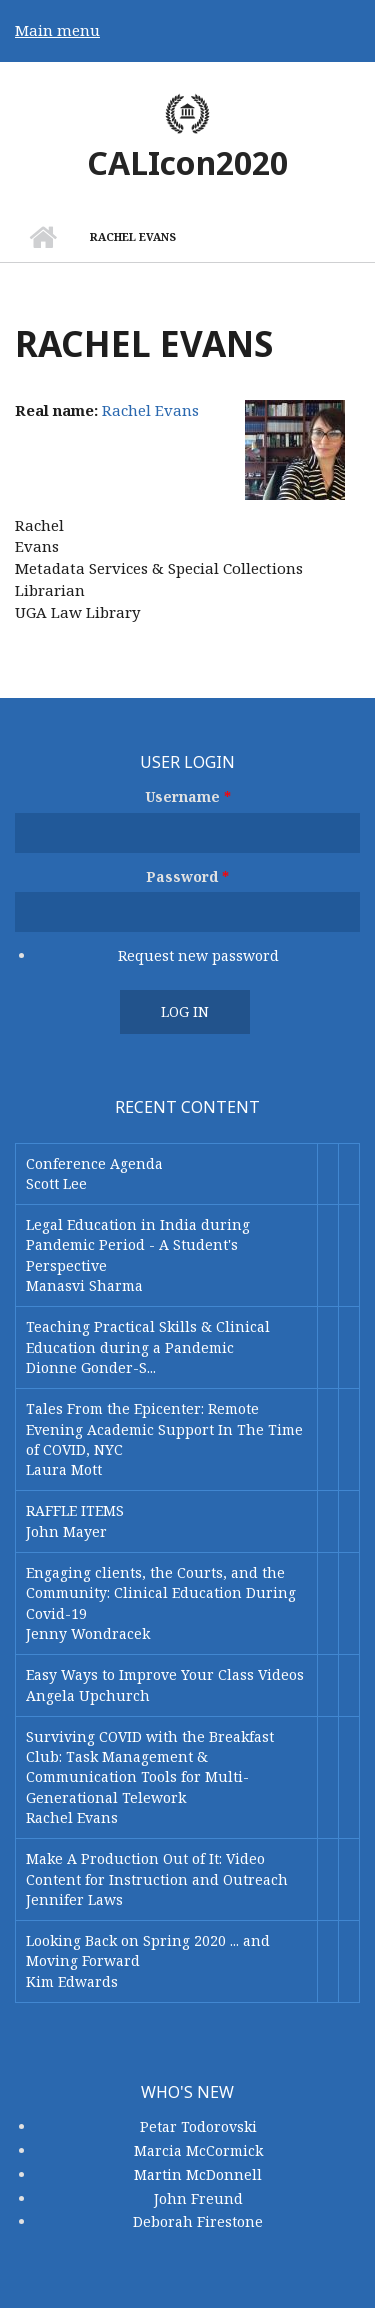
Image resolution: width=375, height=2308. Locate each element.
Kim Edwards (72, 1981)
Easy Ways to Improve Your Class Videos (165, 1674)
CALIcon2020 (187, 162)
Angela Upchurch (88, 1695)
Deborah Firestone (198, 2221)
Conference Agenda (94, 1163)
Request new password (198, 955)
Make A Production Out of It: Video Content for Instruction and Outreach (157, 1868)
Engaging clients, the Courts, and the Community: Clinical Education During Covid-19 (161, 1593)
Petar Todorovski (198, 2126)
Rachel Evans (150, 410)
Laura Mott (64, 1469)
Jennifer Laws (74, 1899)
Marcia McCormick (198, 2150)
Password (187, 876)
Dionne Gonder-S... (91, 1367)
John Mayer (66, 1531)
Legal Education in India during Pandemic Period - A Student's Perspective (138, 1245)
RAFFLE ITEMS (75, 1510)
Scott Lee (56, 1183)
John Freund (198, 2198)
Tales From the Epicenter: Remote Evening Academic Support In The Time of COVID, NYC (164, 1429)
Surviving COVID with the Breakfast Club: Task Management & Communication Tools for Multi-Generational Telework (150, 1767)
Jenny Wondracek (88, 1633)
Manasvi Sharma (84, 1285)
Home (42, 237)
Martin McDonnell (198, 2174)
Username (188, 796)
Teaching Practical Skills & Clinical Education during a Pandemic (148, 1336)
